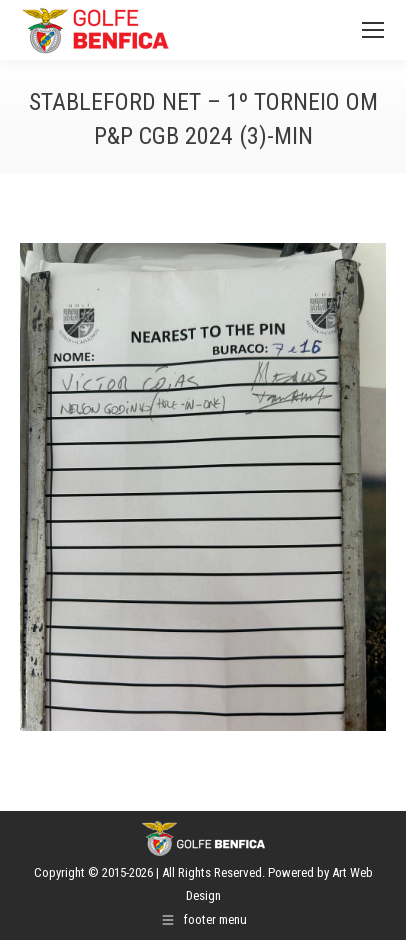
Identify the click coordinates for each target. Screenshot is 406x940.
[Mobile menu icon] (373, 30)
